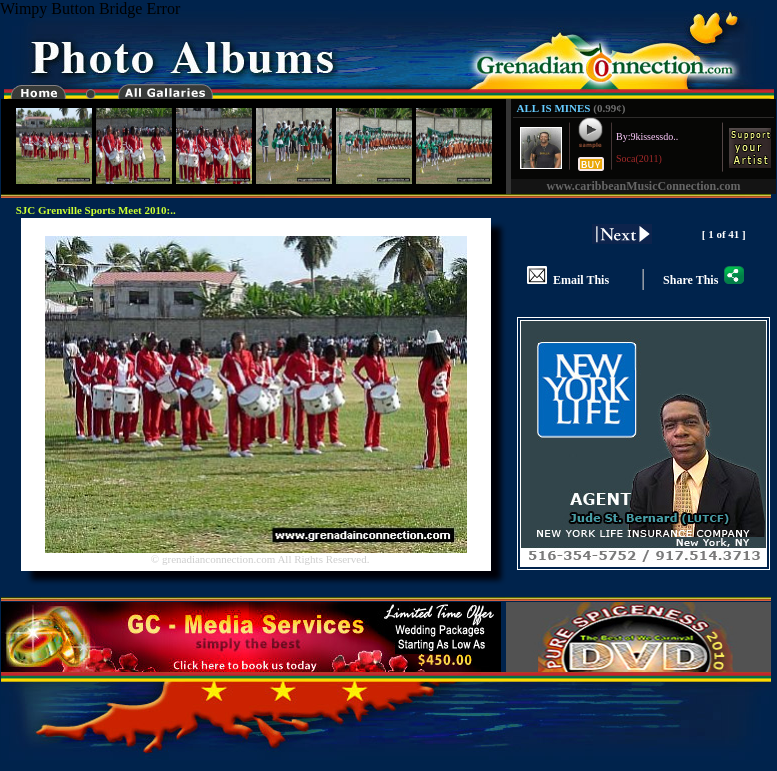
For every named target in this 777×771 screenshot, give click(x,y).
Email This (568, 280)
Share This (703, 280)
